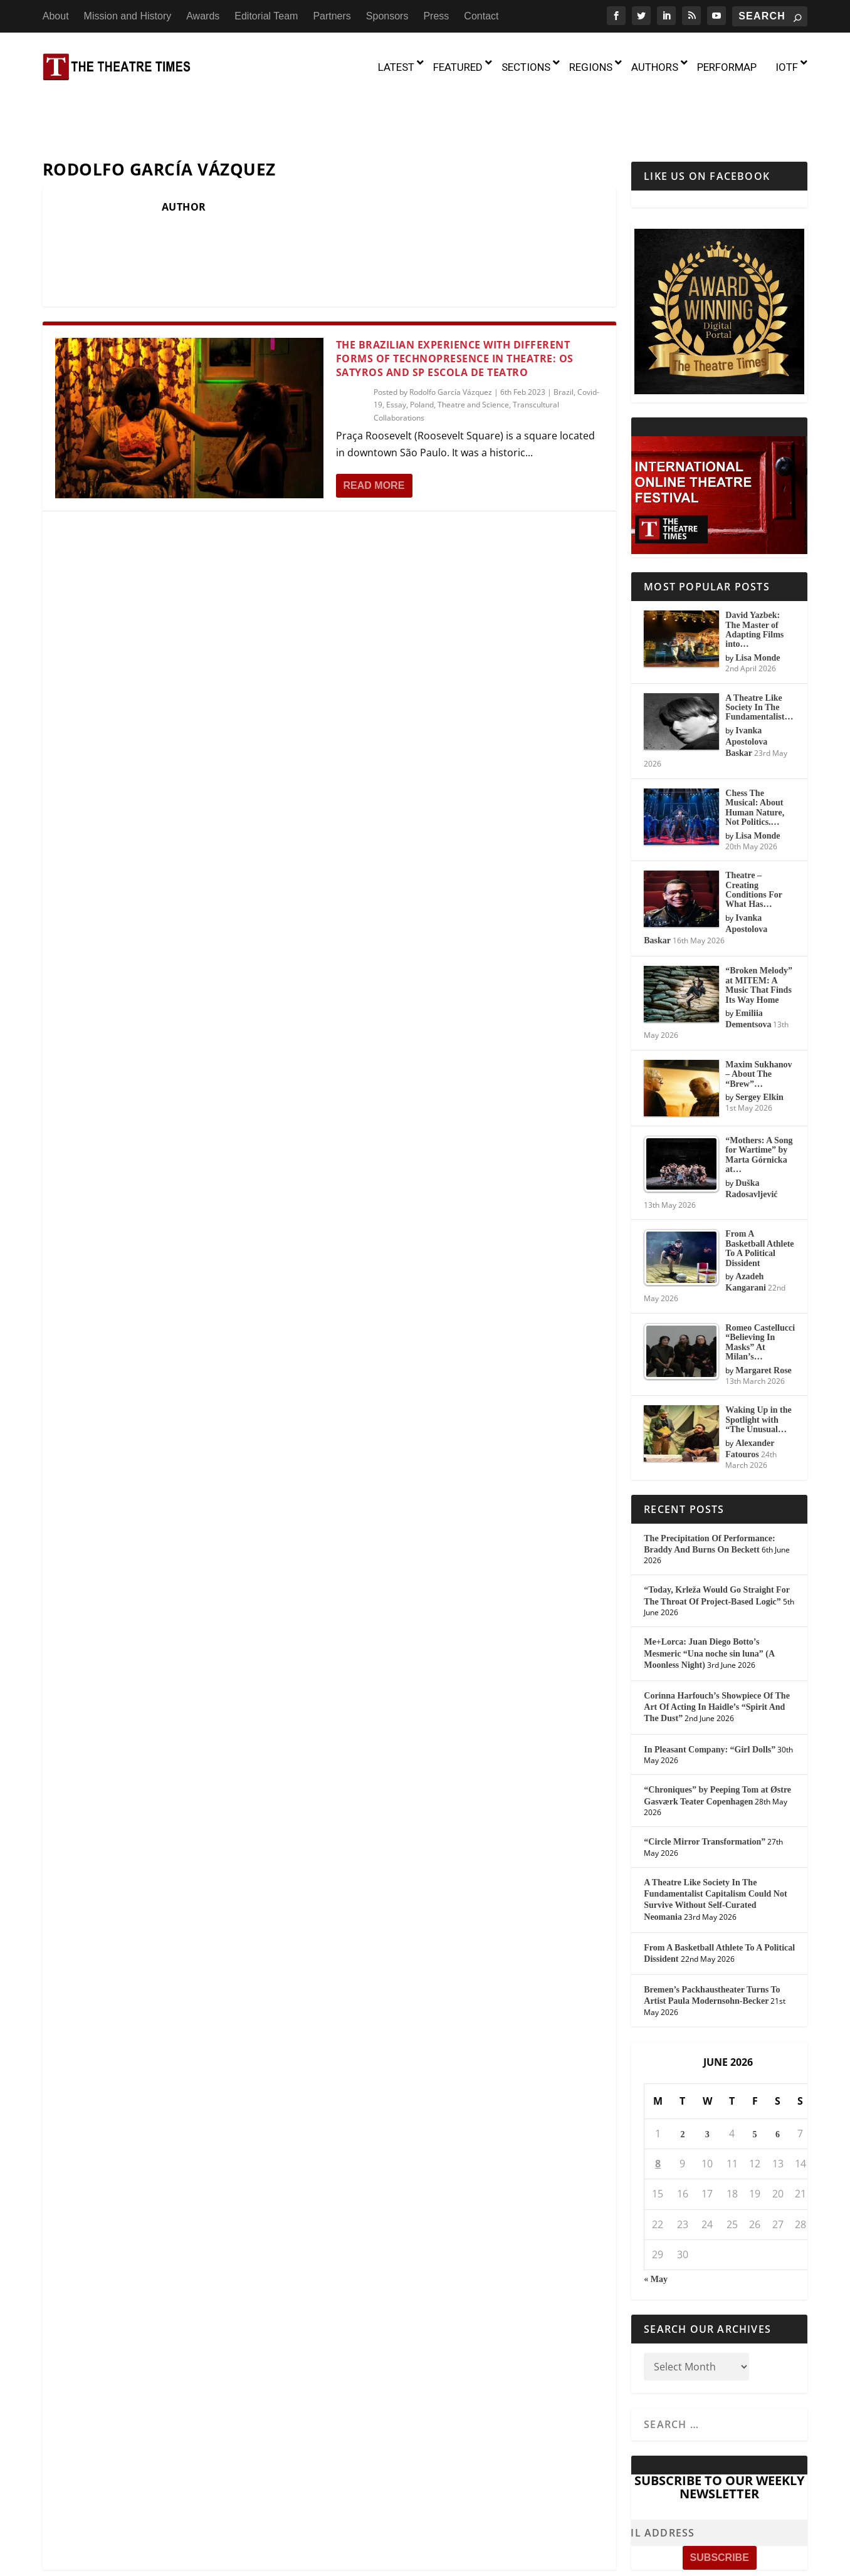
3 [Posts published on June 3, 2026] (707, 2080)
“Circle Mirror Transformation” (704, 1788)
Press (436, 16)
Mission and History (128, 16)
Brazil (564, 338)
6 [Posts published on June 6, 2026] (777, 2080)
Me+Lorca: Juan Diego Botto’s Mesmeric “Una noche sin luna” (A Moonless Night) (709, 1600)
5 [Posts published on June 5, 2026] (755, 2080)
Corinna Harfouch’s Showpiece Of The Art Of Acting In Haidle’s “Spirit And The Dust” (717, 1653)
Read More (374, 432)
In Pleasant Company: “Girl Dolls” (709, 1695)
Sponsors (387, 16)
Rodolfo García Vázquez (450, 338)
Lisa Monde (757, 604)
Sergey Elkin (759, 1044)
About (56, 16)
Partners (331, 16)
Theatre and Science (473, 351)
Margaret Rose (763, 1316)
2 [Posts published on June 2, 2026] (682, 2080)
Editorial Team (266, 16)
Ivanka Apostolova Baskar (746, 688)
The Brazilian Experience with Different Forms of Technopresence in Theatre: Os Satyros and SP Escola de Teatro (455, 305)
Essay (396, 351)
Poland (422, 351)
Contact (481, 16)
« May (656, 2225)
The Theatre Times (137, 2556)
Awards (202, 16)
